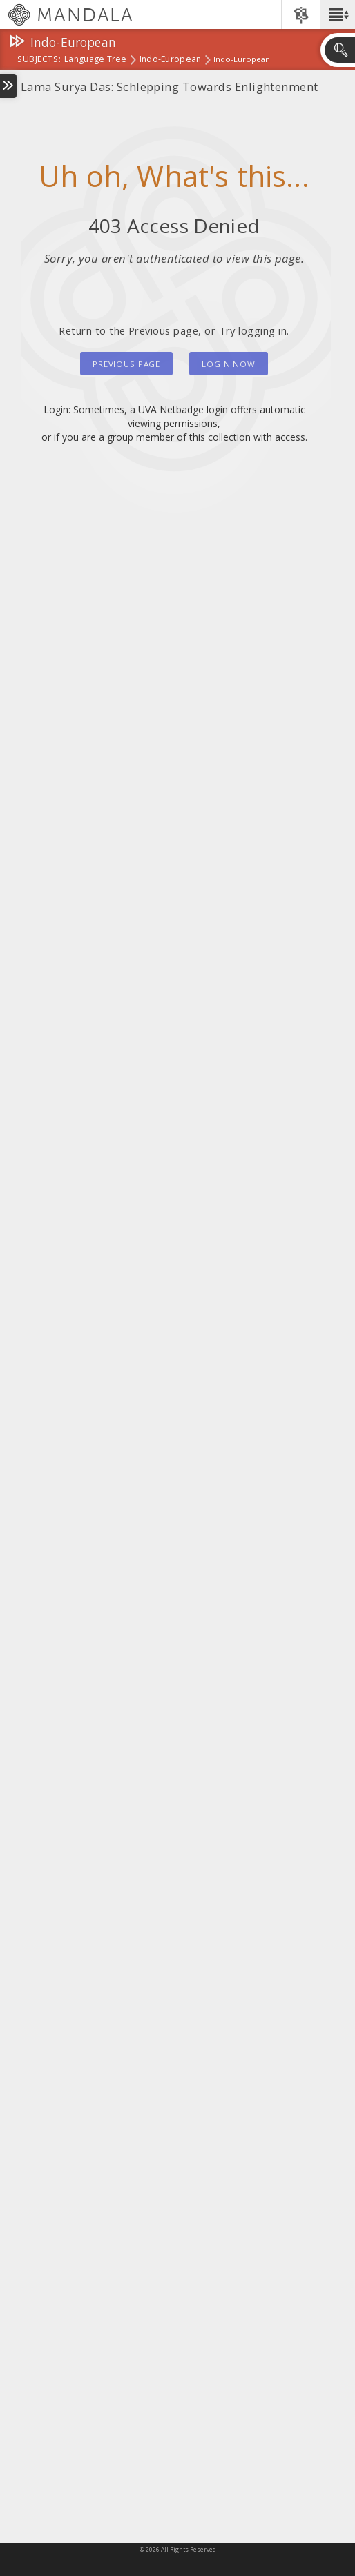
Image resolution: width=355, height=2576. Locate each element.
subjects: (39, 60)
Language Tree (95, 60)
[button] (337, 14)
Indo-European (171, 60)
